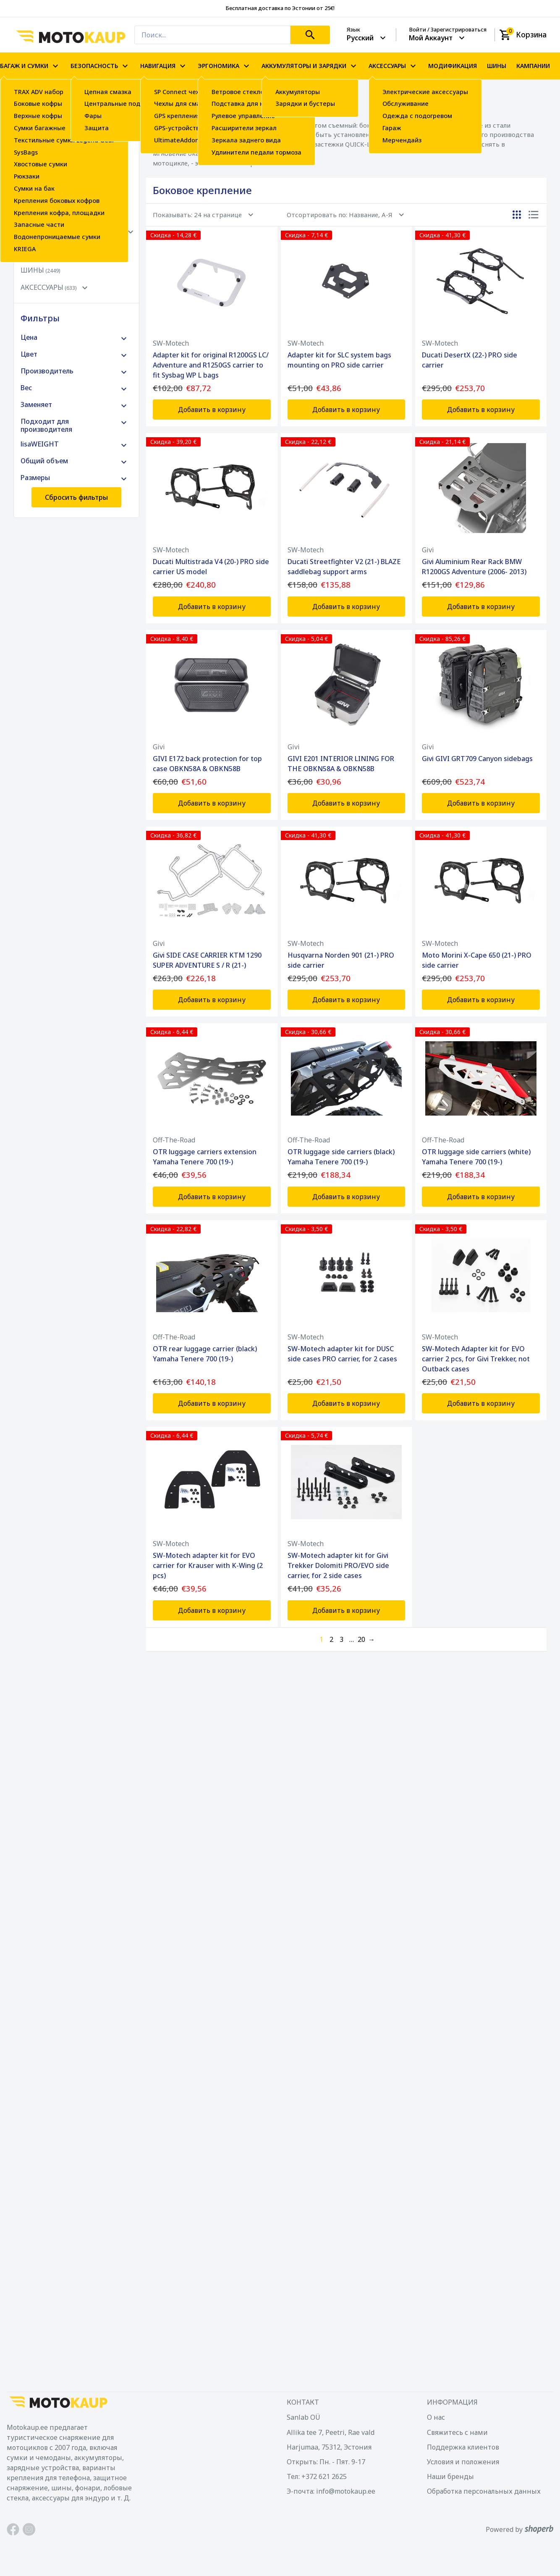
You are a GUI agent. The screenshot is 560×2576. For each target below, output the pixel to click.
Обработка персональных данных (484, 2491)
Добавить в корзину (212, 409)
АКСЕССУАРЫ (393, 66)
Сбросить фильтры (76, 497)
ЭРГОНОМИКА (224, 66)
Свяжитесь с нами (457, 2432)
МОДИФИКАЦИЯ (452, 66)
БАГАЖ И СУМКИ (30, 66)
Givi (428, 549)
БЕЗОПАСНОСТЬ (100, 66)
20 (361, 1639)
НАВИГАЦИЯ (164, 66)
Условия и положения (463, 2461)
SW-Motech (171, 343)
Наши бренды (450, 2476)
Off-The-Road (174, 1140)
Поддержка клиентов (463, 2447)
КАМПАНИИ (533, 66)
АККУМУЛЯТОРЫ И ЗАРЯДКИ (310, 66)
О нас (436, 2417)
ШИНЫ (496, 66)
